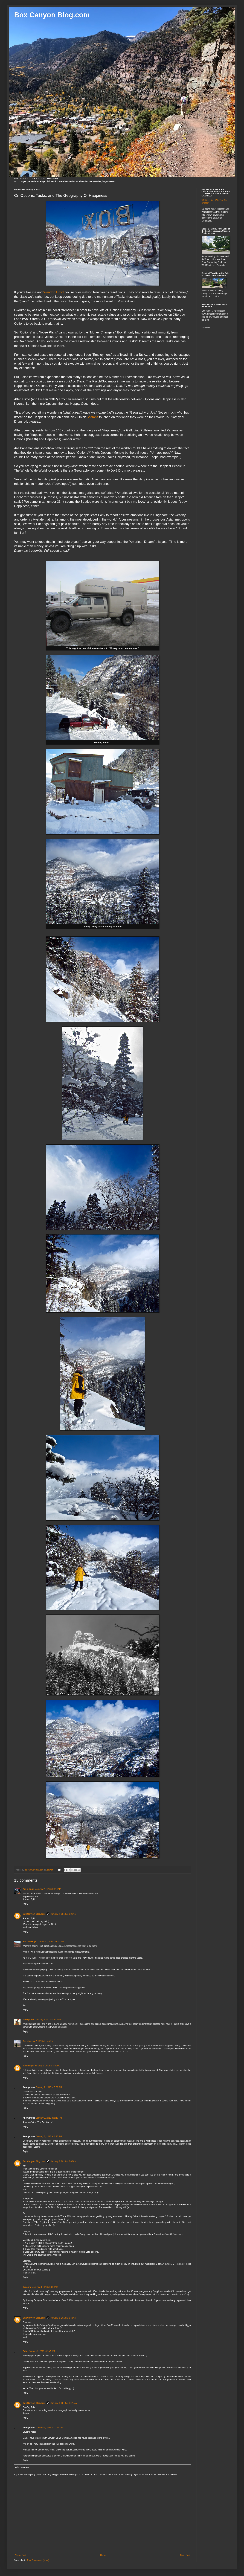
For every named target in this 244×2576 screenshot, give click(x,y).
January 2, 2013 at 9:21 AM (63, 1914)
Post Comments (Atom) (38, 2560)
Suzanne (27, 2287)
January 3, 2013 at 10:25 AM (64, 2403)
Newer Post (20, 2555)
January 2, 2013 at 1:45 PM (40, 2041)
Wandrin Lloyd (53, 292)
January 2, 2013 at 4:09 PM (47, 2065)
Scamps (92, 417)
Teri (24, 2041)
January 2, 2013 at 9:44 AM (48, 2019)
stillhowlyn (28, 2065)
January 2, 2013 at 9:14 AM (48, 1889)
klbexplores (28, 2019)
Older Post (185, 2555)
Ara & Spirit (28, 1889)
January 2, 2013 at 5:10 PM (49, 2118)
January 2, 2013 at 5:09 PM (49, 2087)
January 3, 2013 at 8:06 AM (63, 2161)
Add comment (22, 2467)
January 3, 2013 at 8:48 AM (63, 2318)
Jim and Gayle (30, 1941)
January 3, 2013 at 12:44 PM (49, 2427)
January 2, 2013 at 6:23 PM (49, 2136)
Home (103, 2555)
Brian (25, 2351)
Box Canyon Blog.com (52, 15)
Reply (25, 1904)
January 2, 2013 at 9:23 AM (51, 1941)
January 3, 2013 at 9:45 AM (42, 2351)
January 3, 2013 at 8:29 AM (45, 2287)
